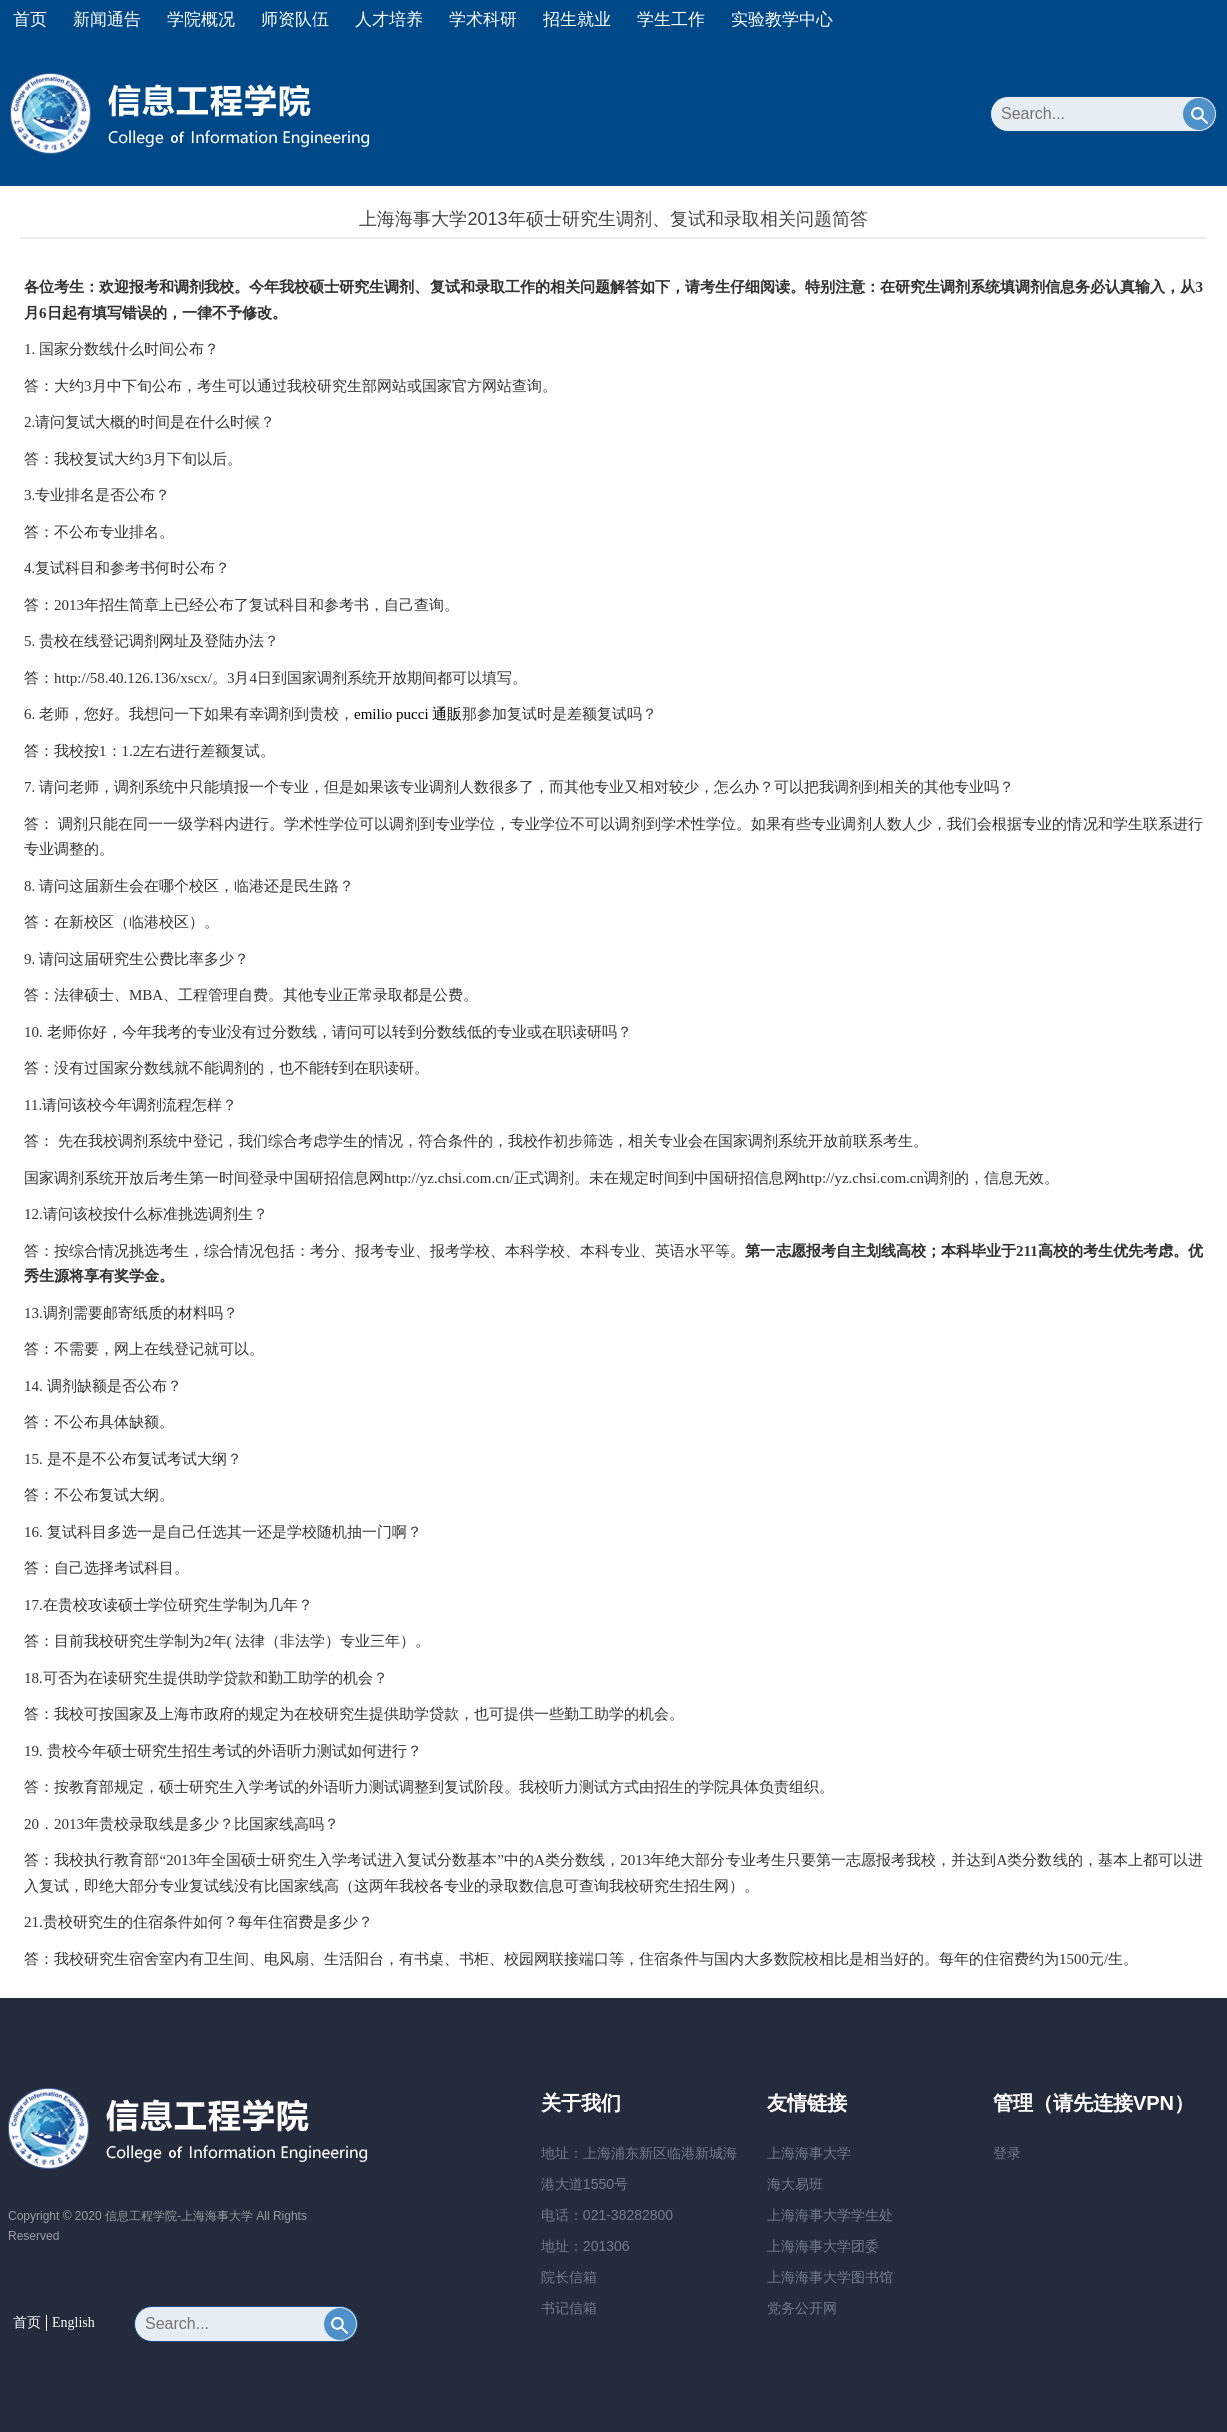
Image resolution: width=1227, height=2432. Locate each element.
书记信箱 (569, 2308)
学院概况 (201, 19)
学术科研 (483, 19)
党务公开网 (802, 2308)
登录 (1007, 2153)
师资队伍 (295, 19)
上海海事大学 (809, 2153)
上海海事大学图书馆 (830, 2277)
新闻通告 (107, 19)
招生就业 (577, 19)
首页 (30, 19)
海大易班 (795, 2184)
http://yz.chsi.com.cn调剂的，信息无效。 (929, 1178)
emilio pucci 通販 (408, 714)
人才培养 (389, 19)
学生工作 (671, 19)
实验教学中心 (782, 19)
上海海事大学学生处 (830, 2215)
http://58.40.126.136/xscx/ (133, 678)
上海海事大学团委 (823, 2246)
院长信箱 (569, 2277)
